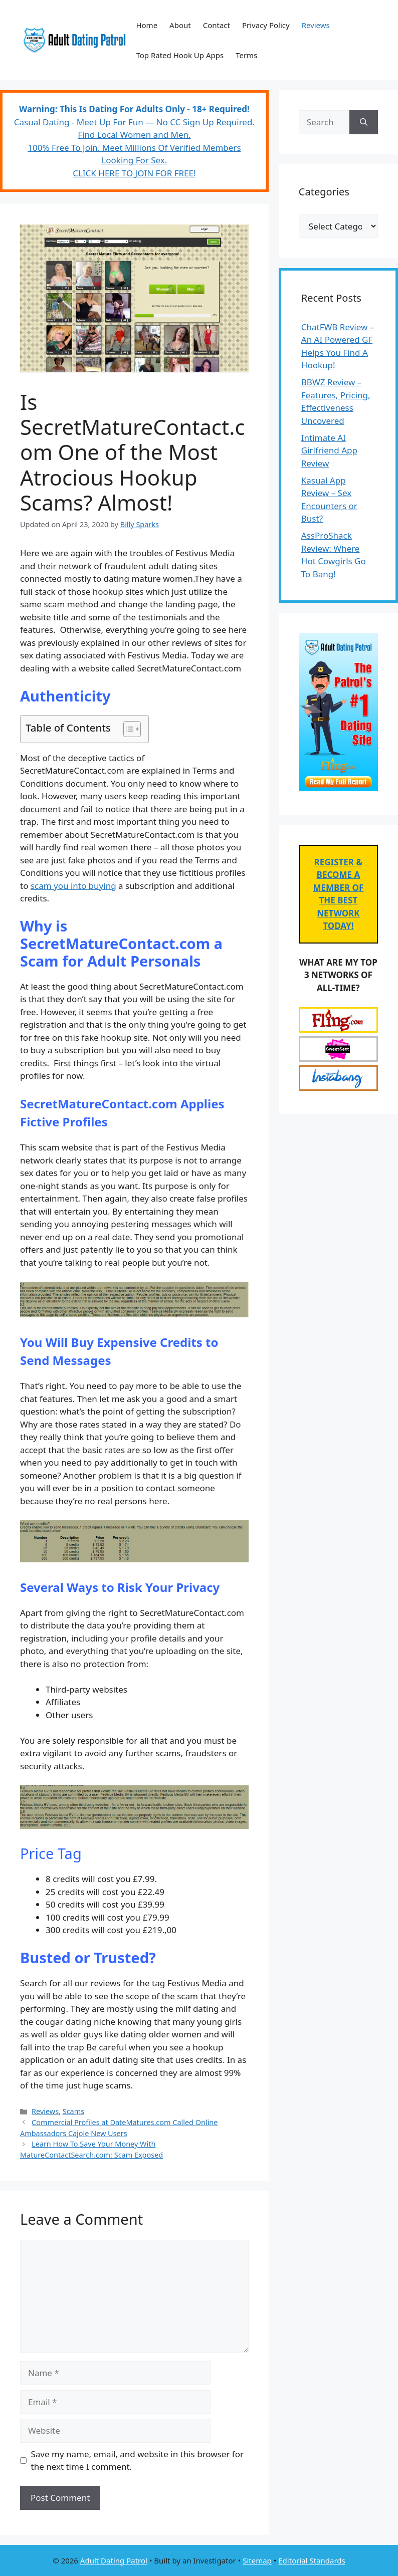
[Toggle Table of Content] (127, 729)
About (180, 25)
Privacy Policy (266, 25)
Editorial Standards (311, 2560)
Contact (216, 25)
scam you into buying (73, 885)
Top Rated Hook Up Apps (180, 55)
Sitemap (257, 2560)
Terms (246, 55)
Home (146, 25)
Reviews (316, 25)
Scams (73, 2111)
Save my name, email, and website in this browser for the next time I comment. (137, 2460)
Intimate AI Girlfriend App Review (329, 450)
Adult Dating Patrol (113, 2560)
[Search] (363, 122)
